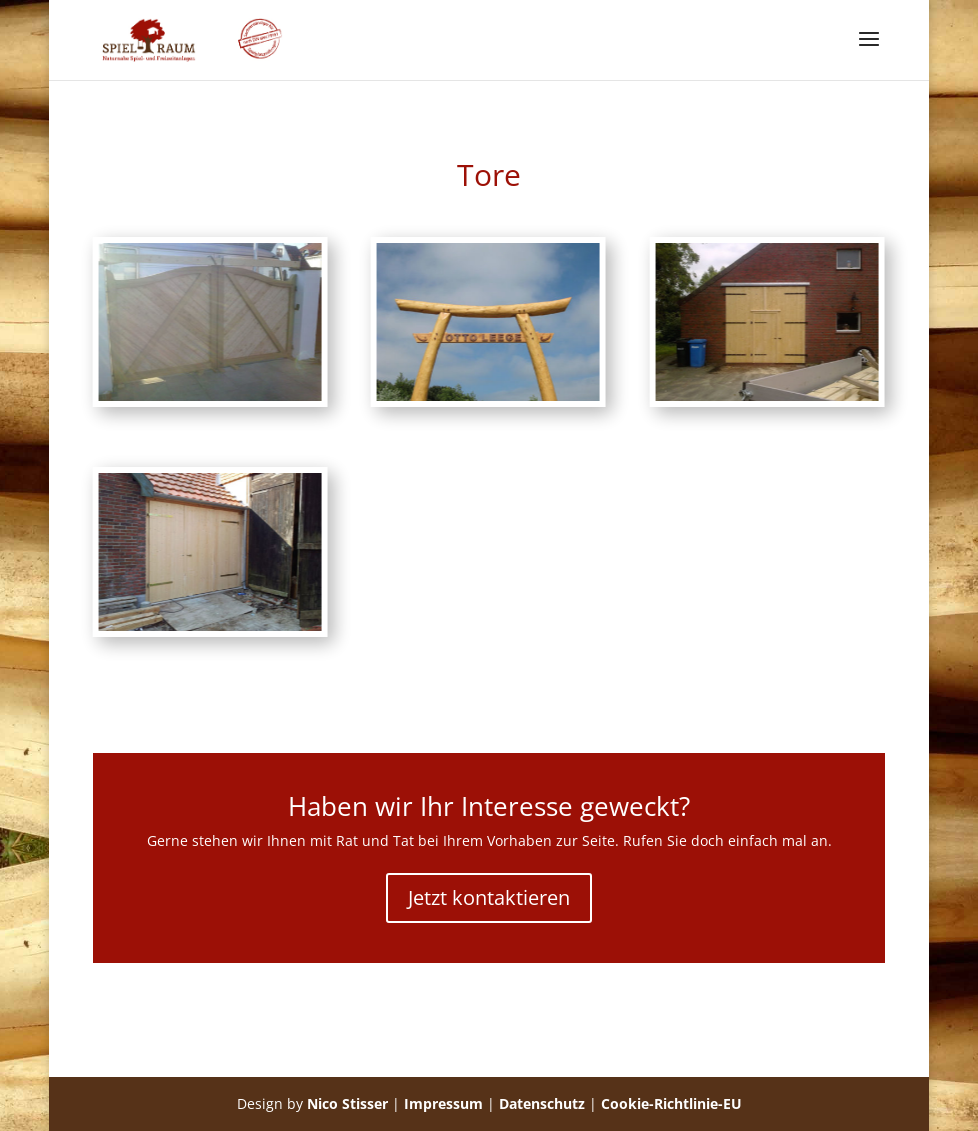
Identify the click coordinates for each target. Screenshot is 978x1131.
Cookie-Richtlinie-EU (671, 1103)
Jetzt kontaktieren (489, 897)
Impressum (443, 1103)
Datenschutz (542, 1103)
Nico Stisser (347, 1103)
